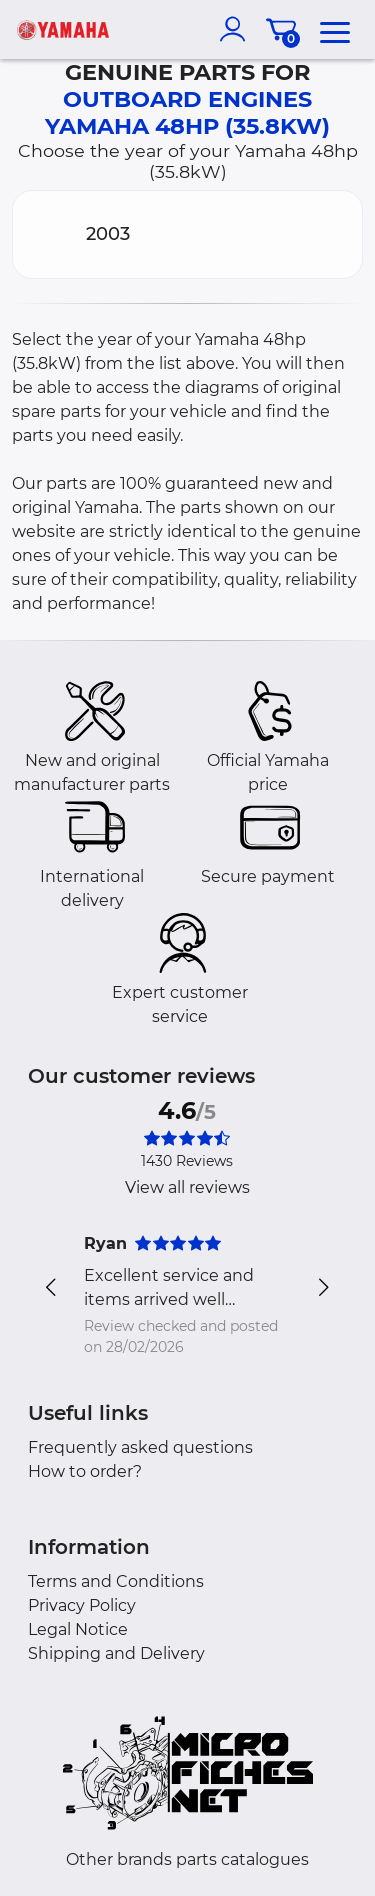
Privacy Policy (82, 1605)
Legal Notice (78, 1629)
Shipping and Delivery (116, 1653)
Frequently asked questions (140, 1447)
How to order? (85, 1471)
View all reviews (187, 1187)
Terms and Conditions (116, 1581)
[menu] (335, 29)
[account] (237, 29)
